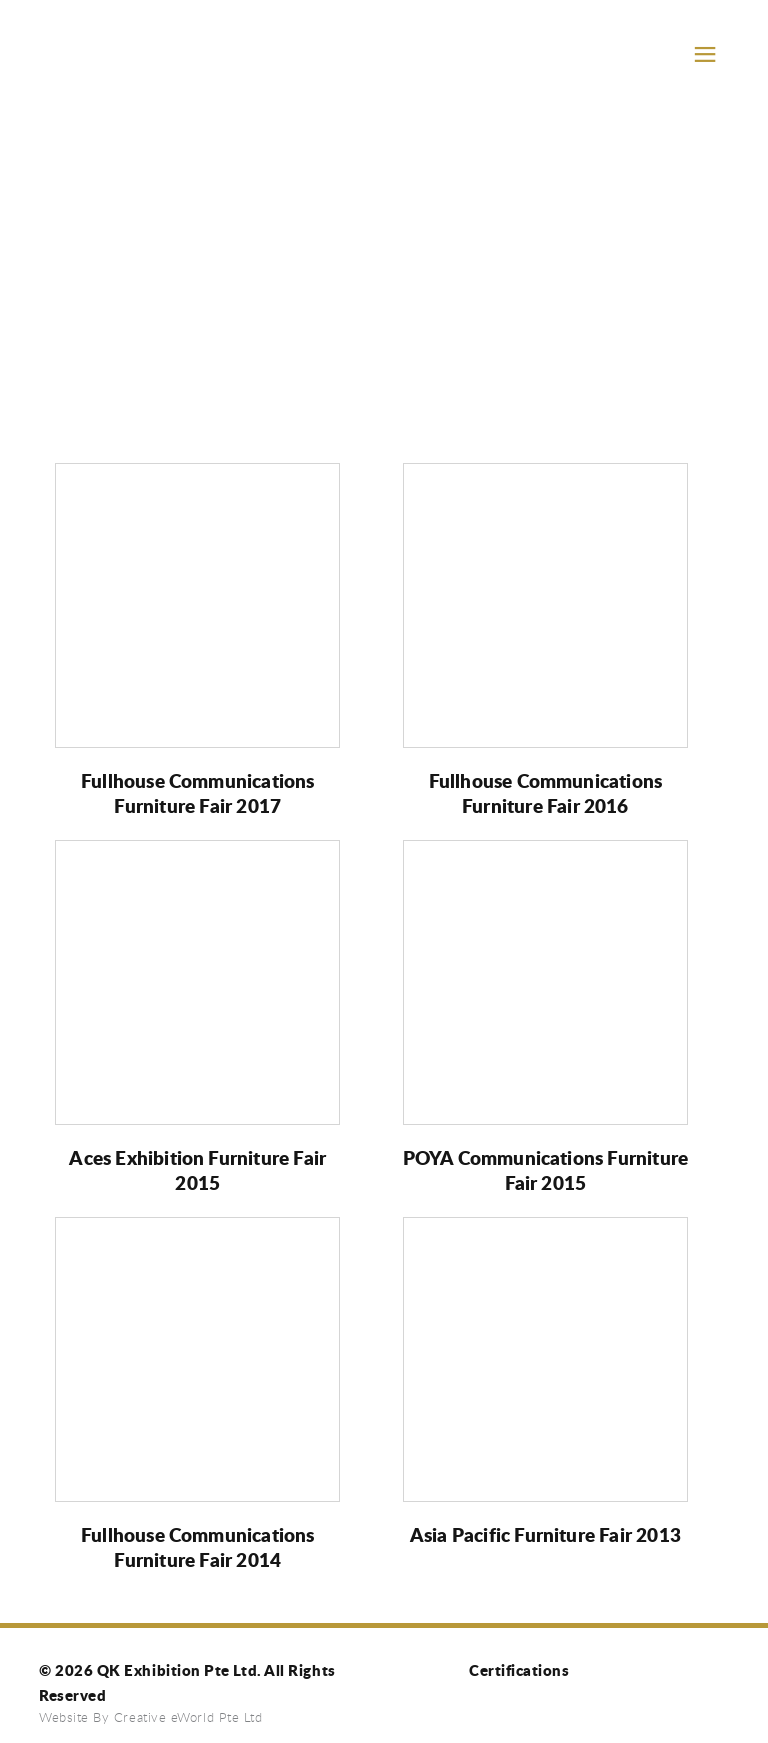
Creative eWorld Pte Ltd (188, 1717)
